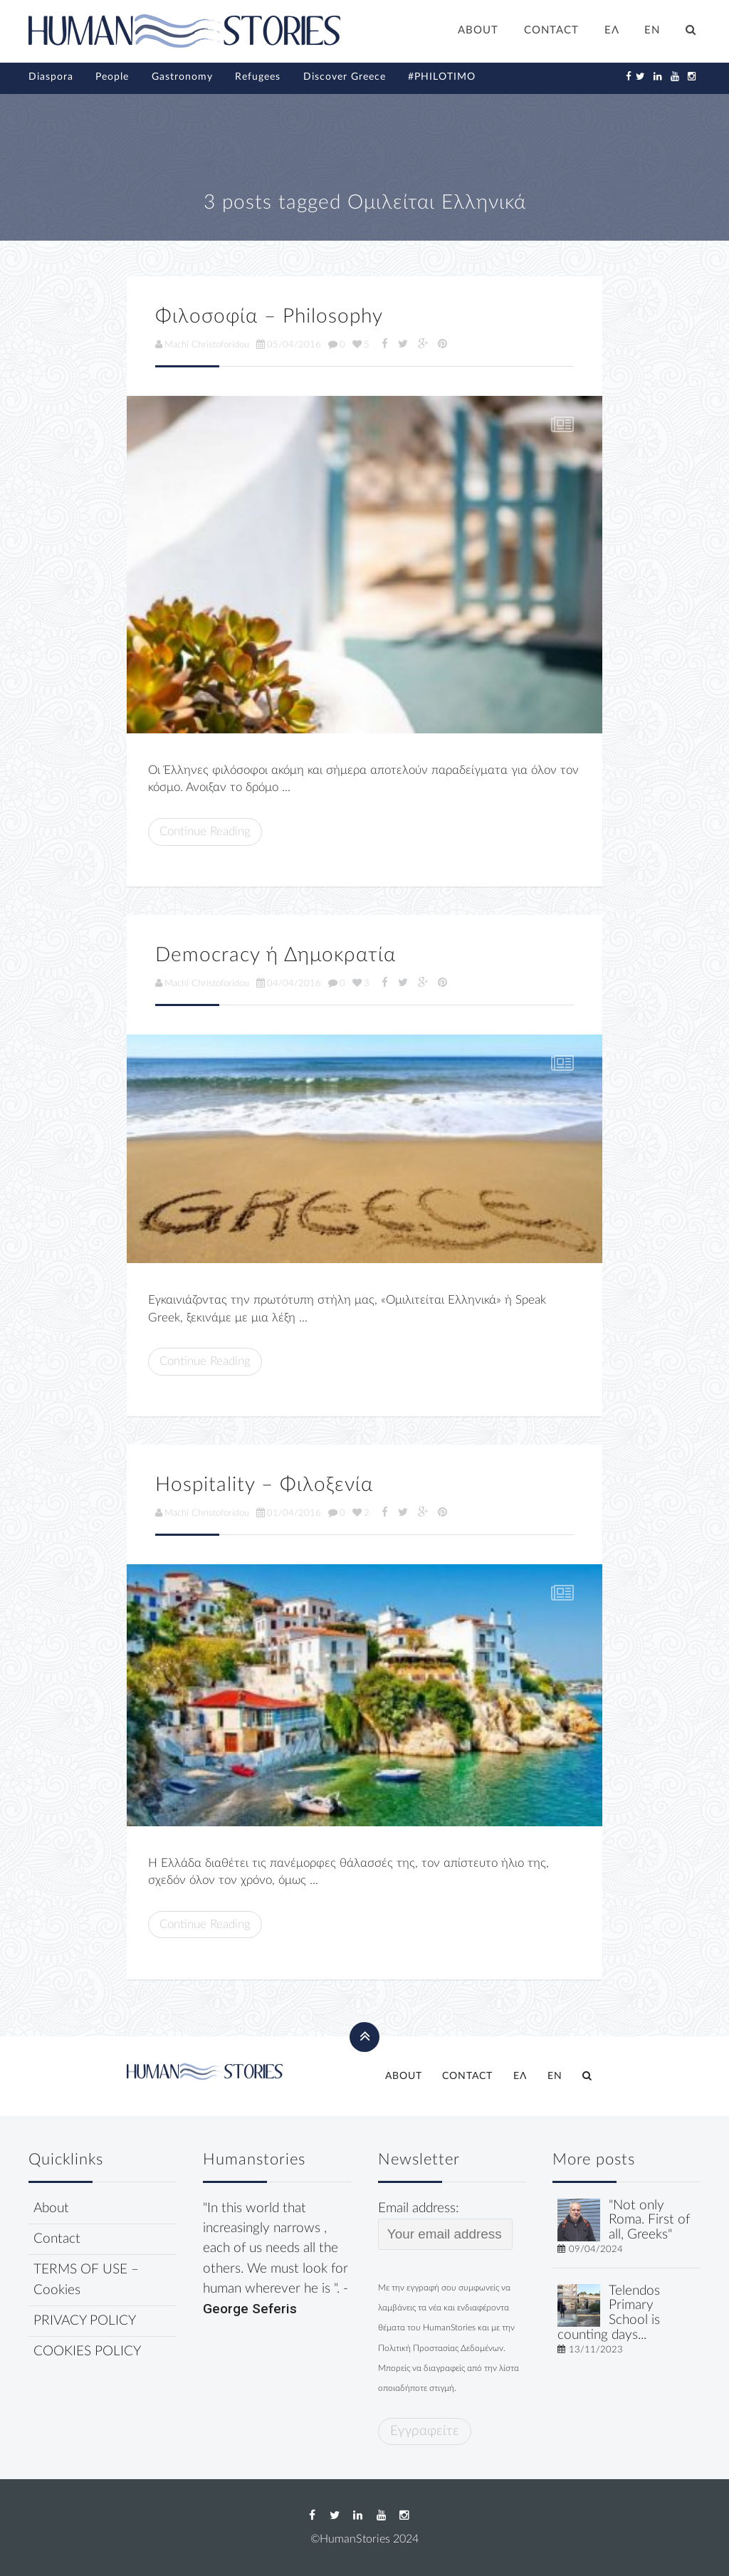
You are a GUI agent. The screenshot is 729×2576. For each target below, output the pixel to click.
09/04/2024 (596, 2249)
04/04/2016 (288, 983)
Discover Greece (344, 77)
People (112, 77)
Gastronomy (182, 77)
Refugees (257, 77)
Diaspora (50, 77)
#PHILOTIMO (442, 77)
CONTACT (551, 30)
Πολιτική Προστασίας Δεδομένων (440, 2348)
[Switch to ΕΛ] (612, 32)
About (51, 2208)
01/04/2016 (288, 1513)
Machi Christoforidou (202, 345)
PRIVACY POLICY (84, 2321)
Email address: (445, 2225)
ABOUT (478, 30)
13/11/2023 (596, 2350)
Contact (56, 2239)
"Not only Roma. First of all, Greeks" (649, 2220)
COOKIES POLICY (87, 2351)
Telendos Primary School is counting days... (608, 2313)
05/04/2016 (288, 345)
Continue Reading (205, 831)
